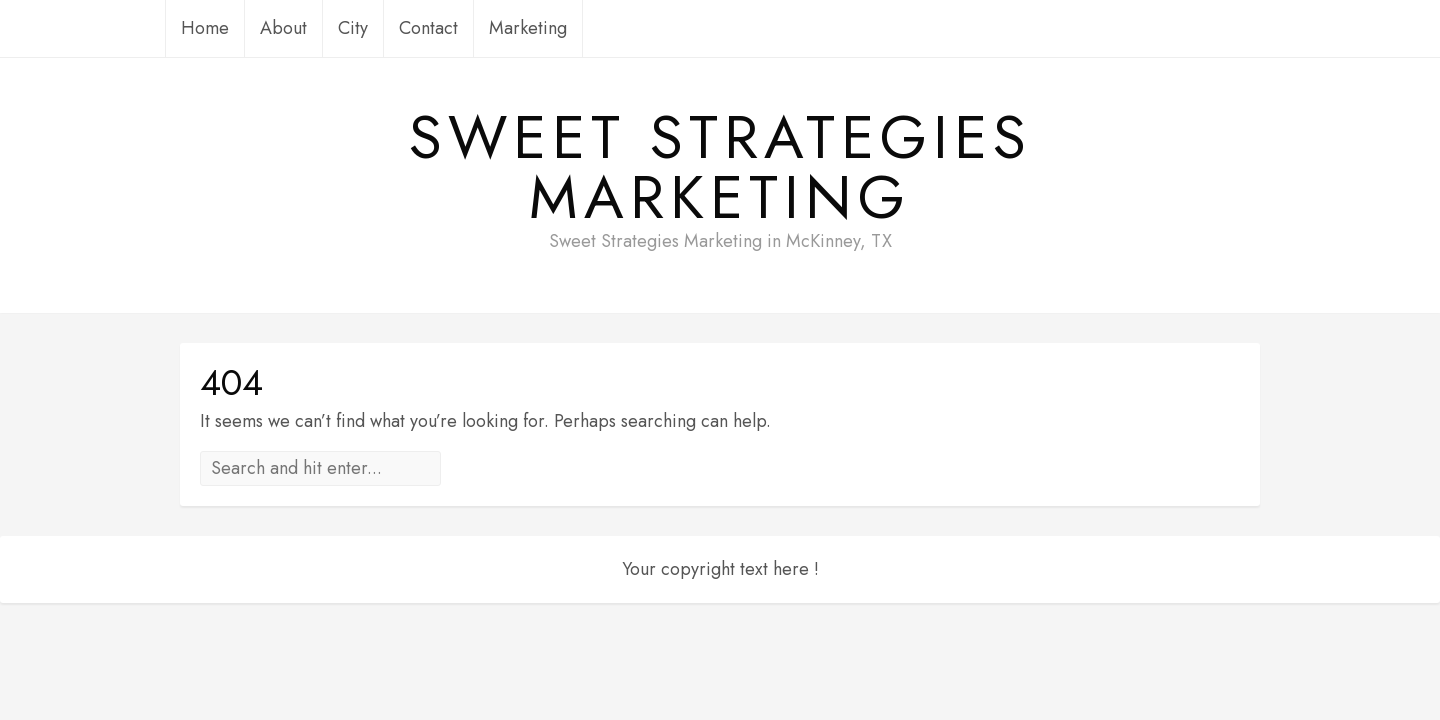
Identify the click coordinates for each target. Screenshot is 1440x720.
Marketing (528, 28)
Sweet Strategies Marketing (720, 168)
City (353, 28)
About (283, 28)
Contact (428, 28)
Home (205, 28)
